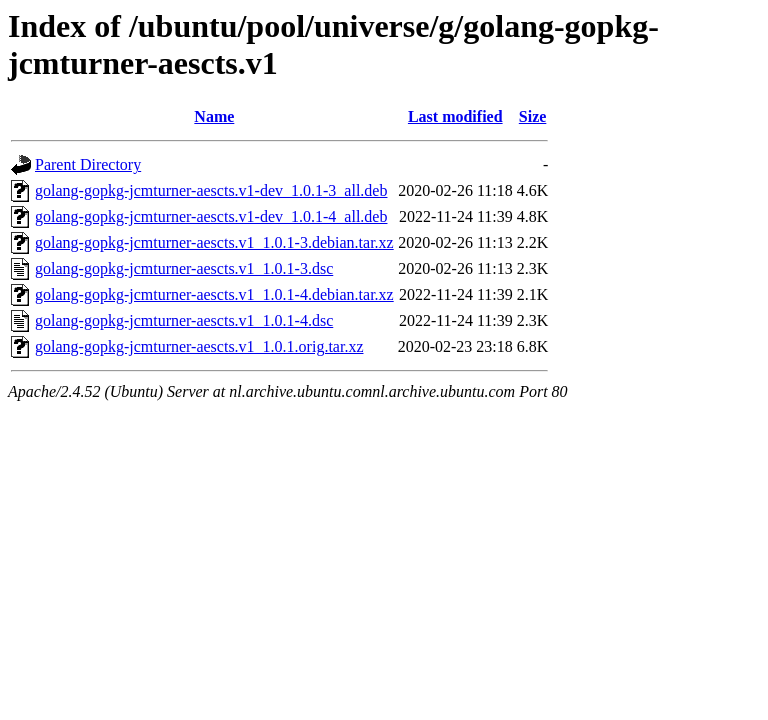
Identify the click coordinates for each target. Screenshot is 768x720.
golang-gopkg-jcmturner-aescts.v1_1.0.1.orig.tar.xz (199, 346)
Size (533, 116)
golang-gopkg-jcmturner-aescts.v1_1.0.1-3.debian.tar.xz (214, 242)
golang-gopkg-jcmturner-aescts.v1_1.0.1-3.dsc (184, 268)
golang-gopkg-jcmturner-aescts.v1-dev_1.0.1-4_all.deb (211, 216)
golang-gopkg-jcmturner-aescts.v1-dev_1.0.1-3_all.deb (211, 190)
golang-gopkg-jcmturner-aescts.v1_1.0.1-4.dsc (184, 320)
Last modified (455, 116)
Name (214, 116)
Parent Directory (88, 164)
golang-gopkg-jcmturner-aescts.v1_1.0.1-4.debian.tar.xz (214, 294)
